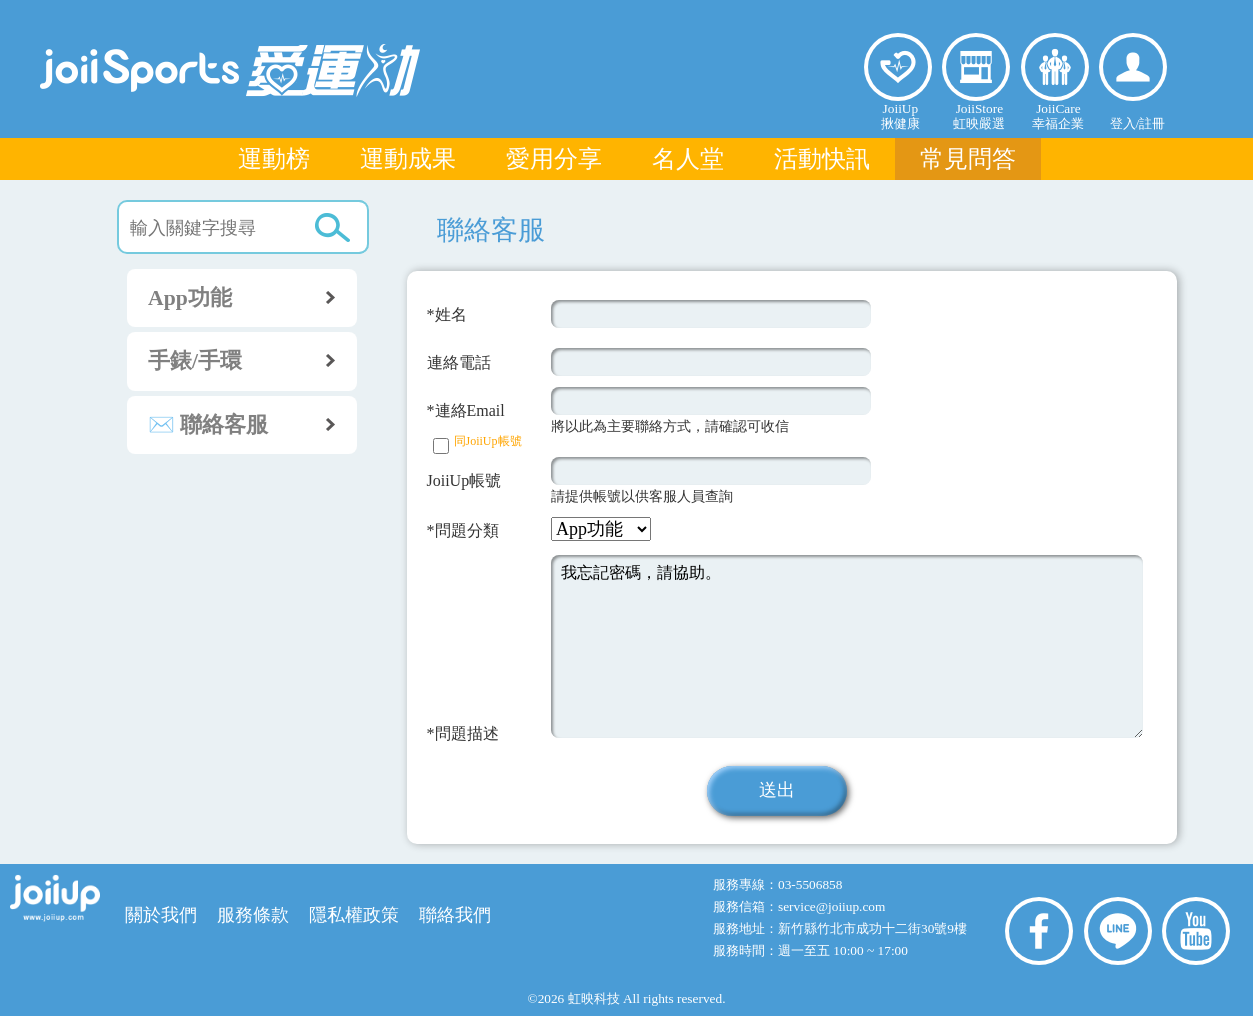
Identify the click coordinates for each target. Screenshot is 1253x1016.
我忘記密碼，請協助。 (847, 646)
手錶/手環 (252, 360)
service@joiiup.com (833, 906)
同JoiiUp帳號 (488, 441)
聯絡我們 (455, 915)
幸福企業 (1055, 67)
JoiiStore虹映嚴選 (979, 116)
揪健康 (898, 67)
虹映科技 (594, 998)
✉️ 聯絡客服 (252, 424)
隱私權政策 (354, 915)
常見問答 (968, 159)
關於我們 (161, 915)
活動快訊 (822, 159)
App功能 (252, 297)
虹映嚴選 (976, 67)
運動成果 (408, 159)
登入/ (1125, 123)
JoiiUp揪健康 (900, 116)
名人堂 (688, 159)
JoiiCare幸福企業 (1058, 116)
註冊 (1152, 123)
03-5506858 (810, 884)
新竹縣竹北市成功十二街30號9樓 (872, 928)
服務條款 (253, 915)
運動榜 (274, 159)
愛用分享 (554, 159)
